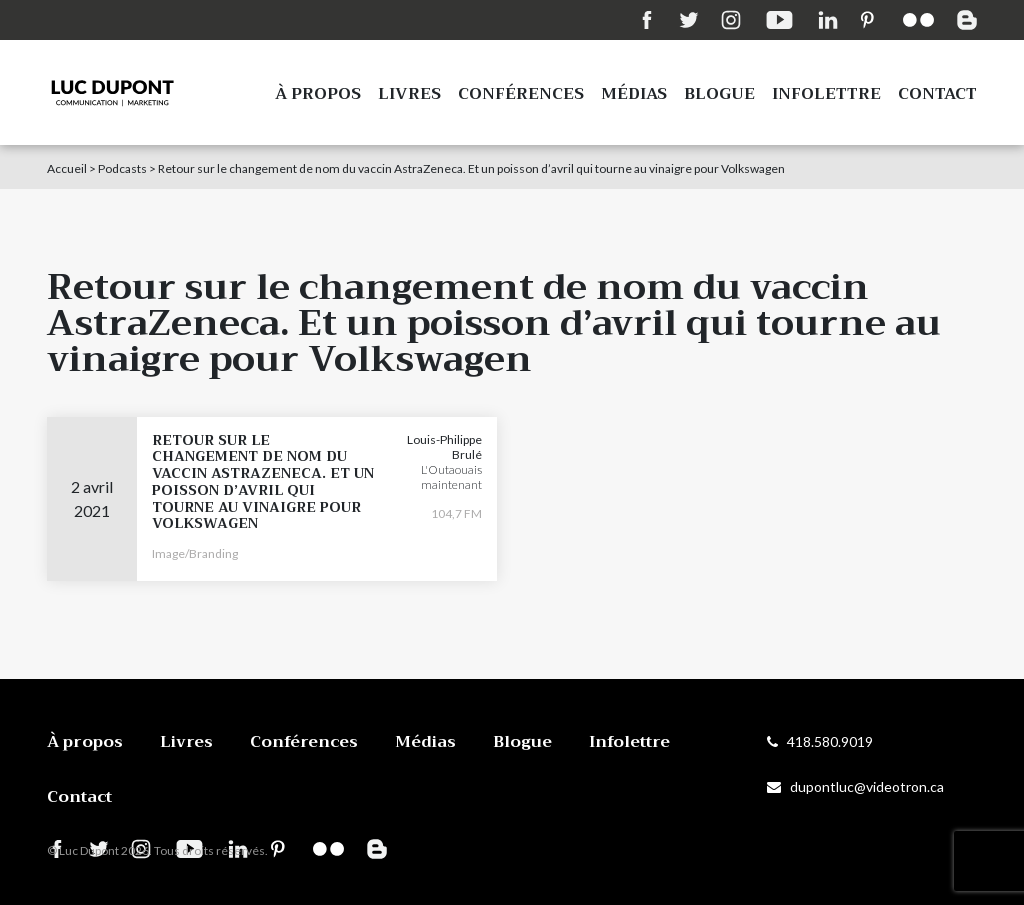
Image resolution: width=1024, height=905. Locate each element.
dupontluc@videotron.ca (855, 786)
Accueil (67, 168)
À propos (318, 94)
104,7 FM (456, 513)
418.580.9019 (820, 741)
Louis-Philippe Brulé (444, 447)
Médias (634, 94)
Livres (409, 94)
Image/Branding (195, 553)
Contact (937, 94)
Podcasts (122, 168)
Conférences (521, 94)
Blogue (719, 94)
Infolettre (826, 94)
